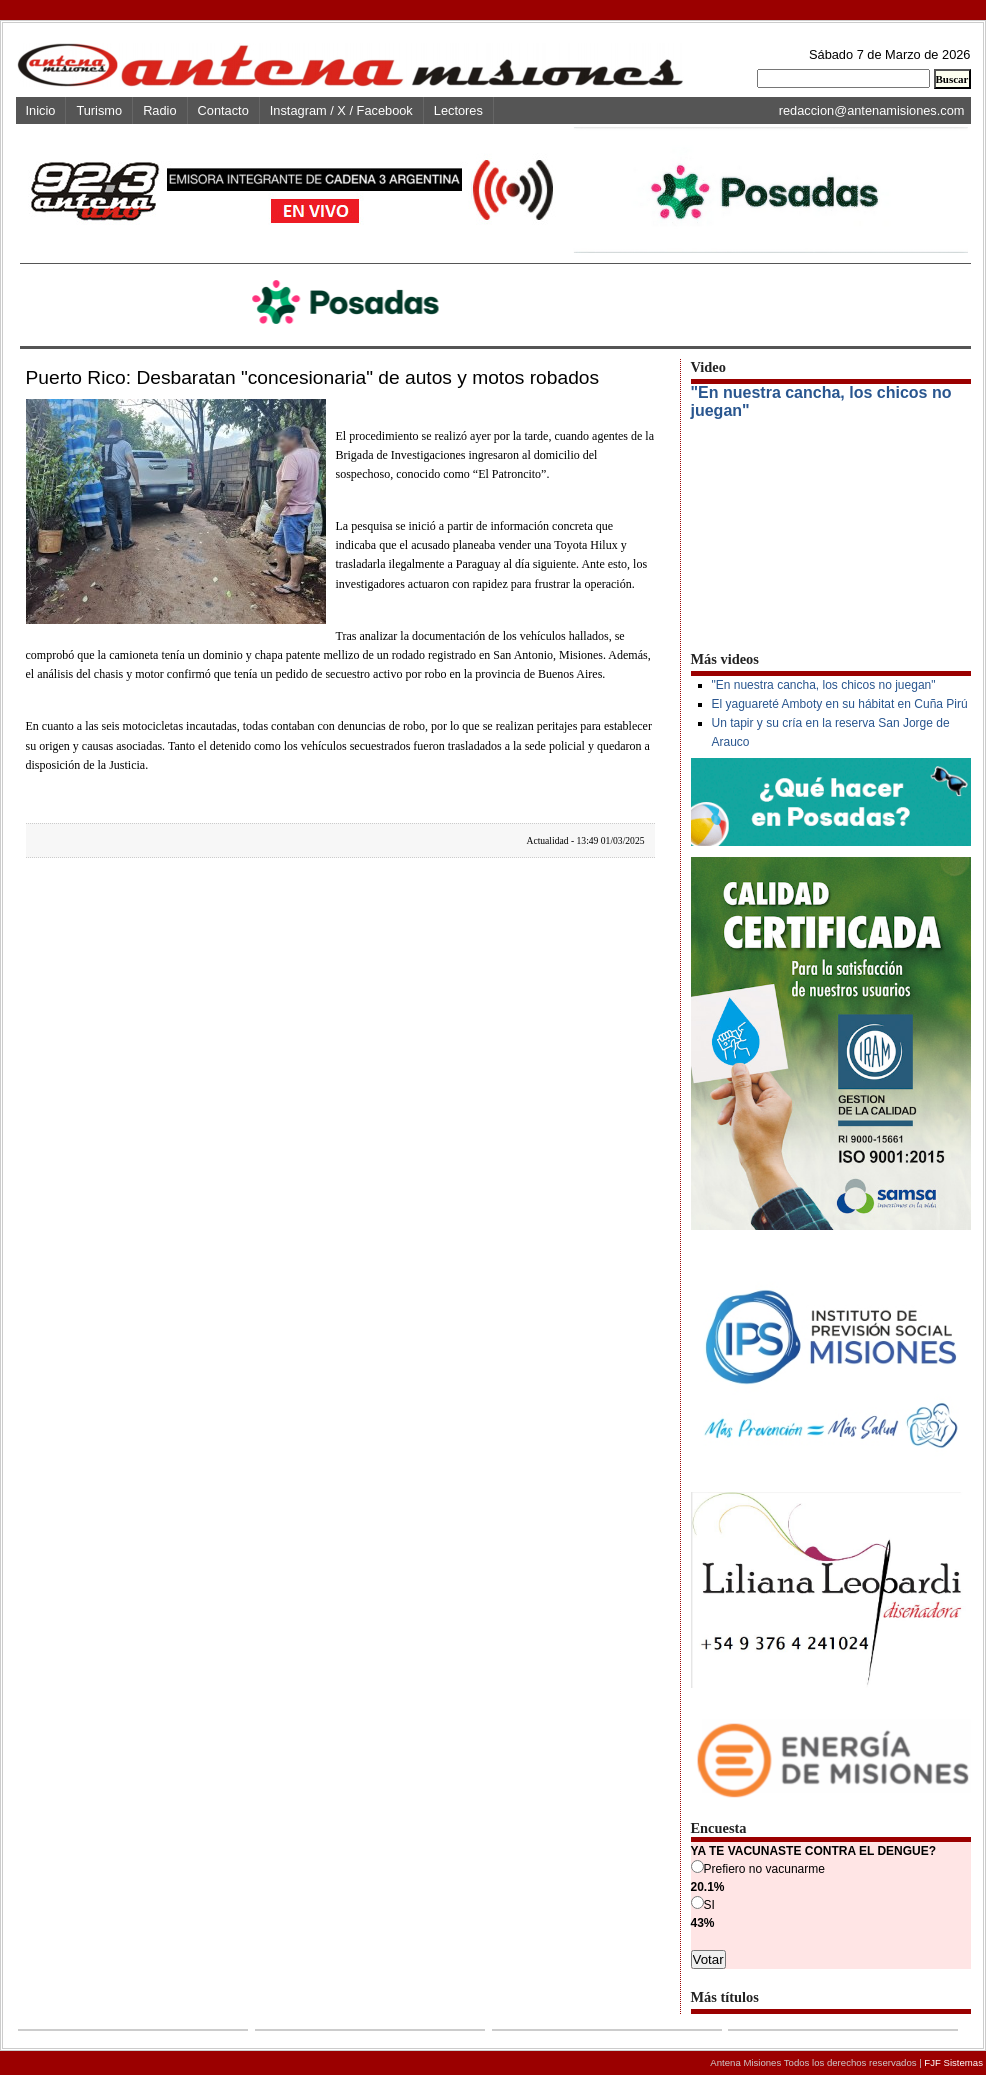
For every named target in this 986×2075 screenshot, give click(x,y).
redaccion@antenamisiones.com (872, 110)
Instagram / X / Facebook (341, 110)
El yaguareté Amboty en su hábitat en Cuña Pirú (840, 704)
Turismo (99, 110)
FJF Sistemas (953, 2062)
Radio (159, 110)
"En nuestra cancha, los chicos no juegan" (824, 685)
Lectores (458, 110)
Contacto (223, 110)
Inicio (41, 110)
